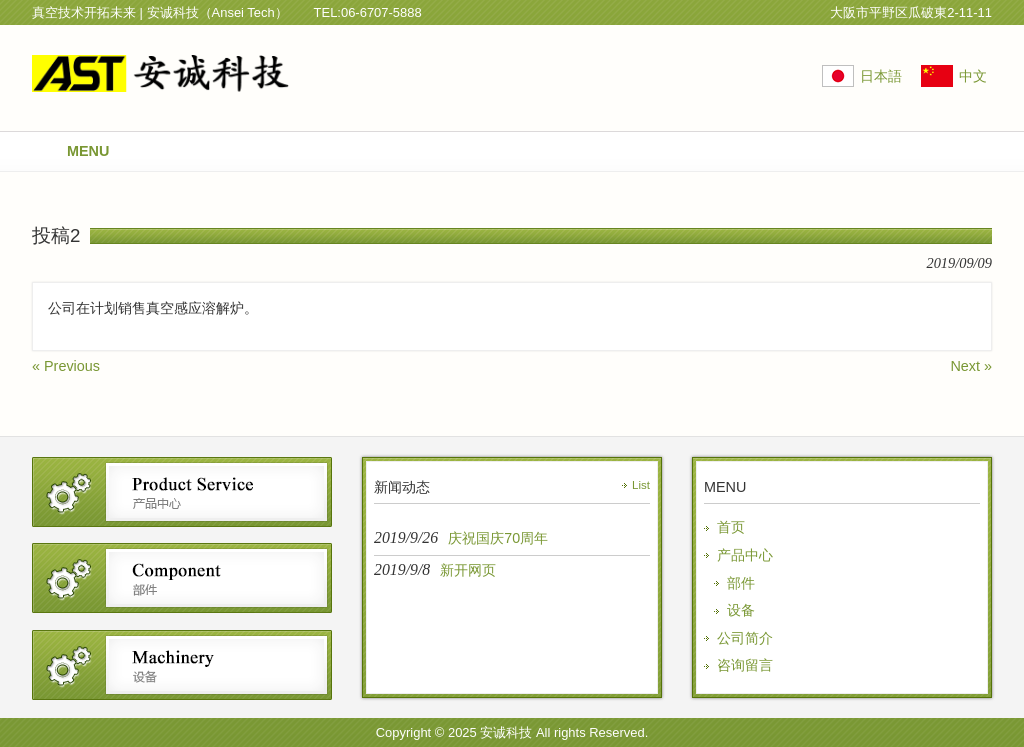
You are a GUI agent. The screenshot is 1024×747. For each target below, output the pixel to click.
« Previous (66, 366)
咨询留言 (745, 665)
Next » (971, 366)
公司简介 (745, 638)
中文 (973, 76)
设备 (741, 610)
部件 (741, 583)
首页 (731, 527)
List (641, 485)
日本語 (881, 76)
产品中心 (745, 555)
